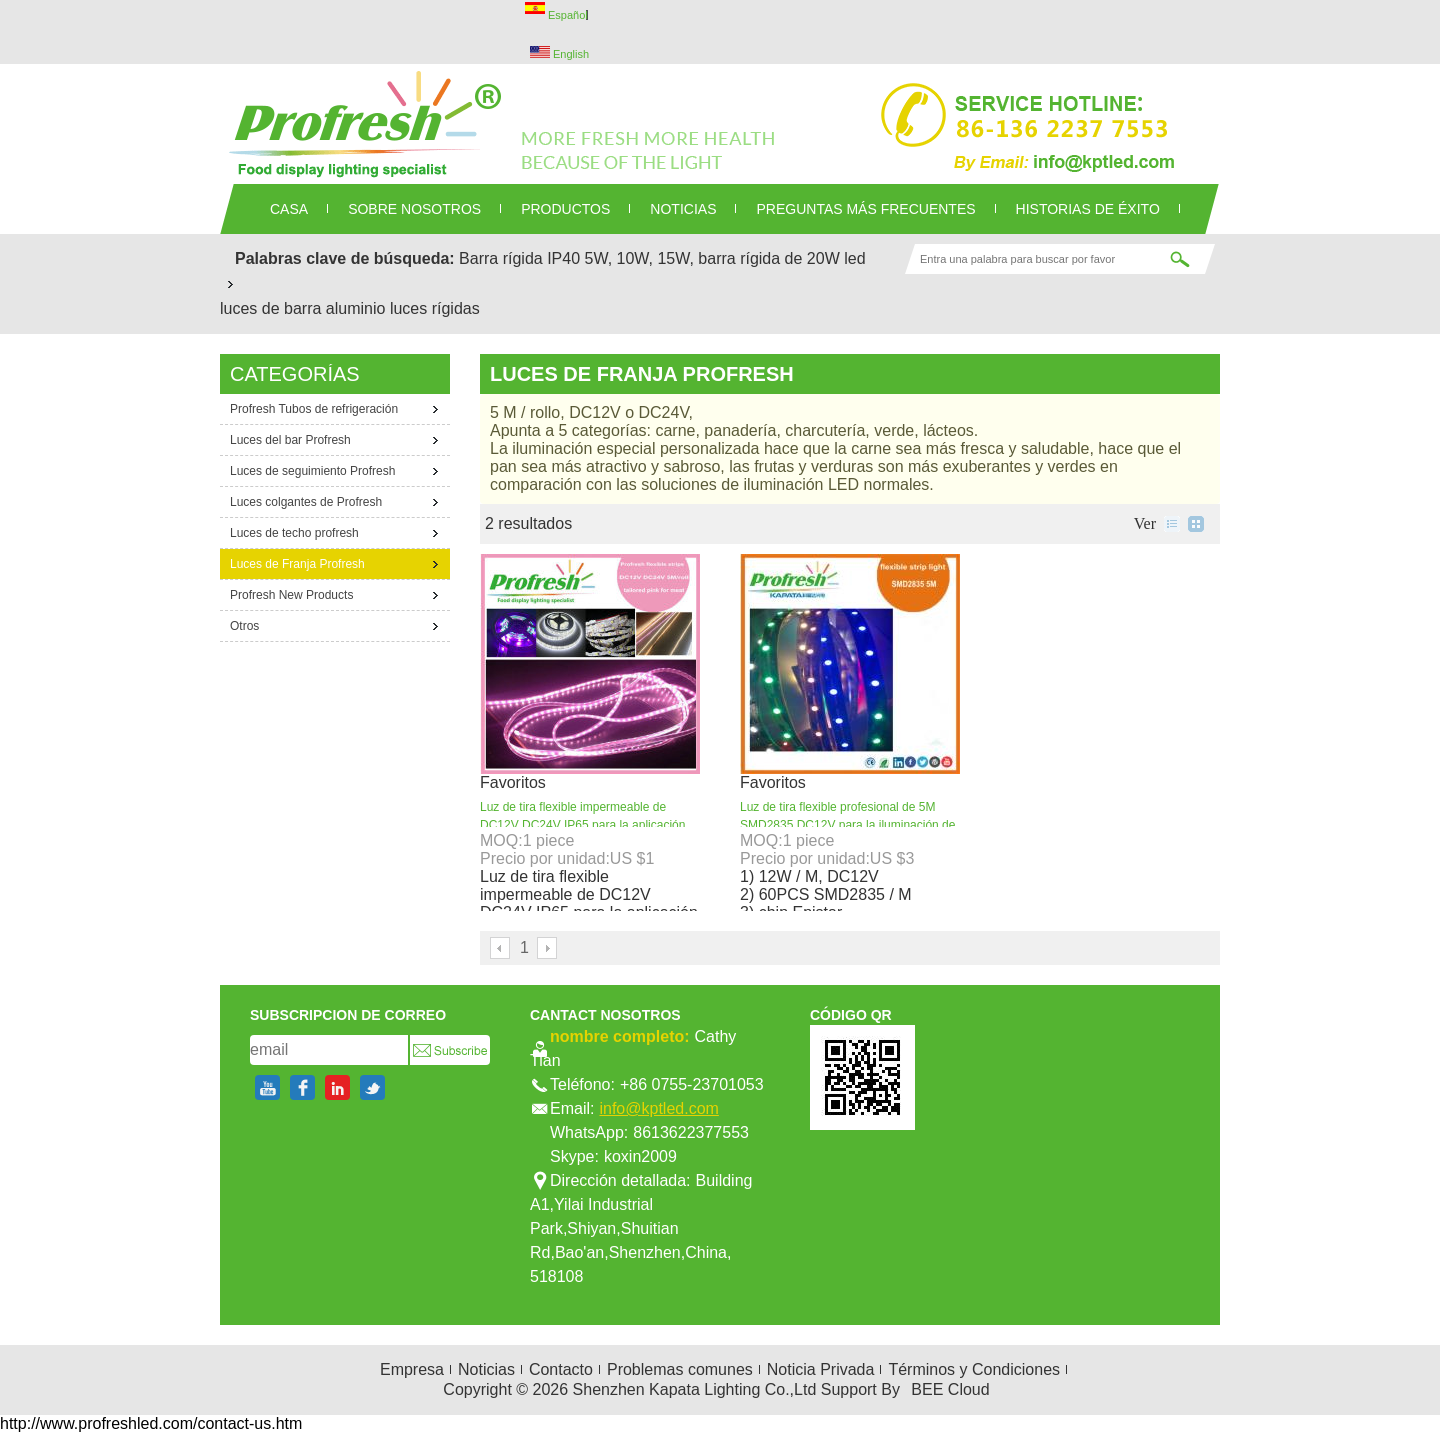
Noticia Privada (821, 1369)
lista (1172, 524)
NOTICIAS (683, 209)
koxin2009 (640, 1156)
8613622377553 (691, 1132)
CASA (289, 209)
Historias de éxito (1088, 209)
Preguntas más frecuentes (865, 209)
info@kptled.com (658, 1108)
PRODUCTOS (565, 209)
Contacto (561, 1369)
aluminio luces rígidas (403, 308)
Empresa (412, 1369)
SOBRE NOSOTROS (414, 209)
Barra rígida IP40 (519, 258)
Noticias (486, 1369)
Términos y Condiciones (974, 1369)
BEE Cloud (950, 1389)
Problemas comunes (680, 1369)
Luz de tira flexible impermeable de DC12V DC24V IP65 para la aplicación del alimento (582, 825)
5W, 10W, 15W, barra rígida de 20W (712, 258)
